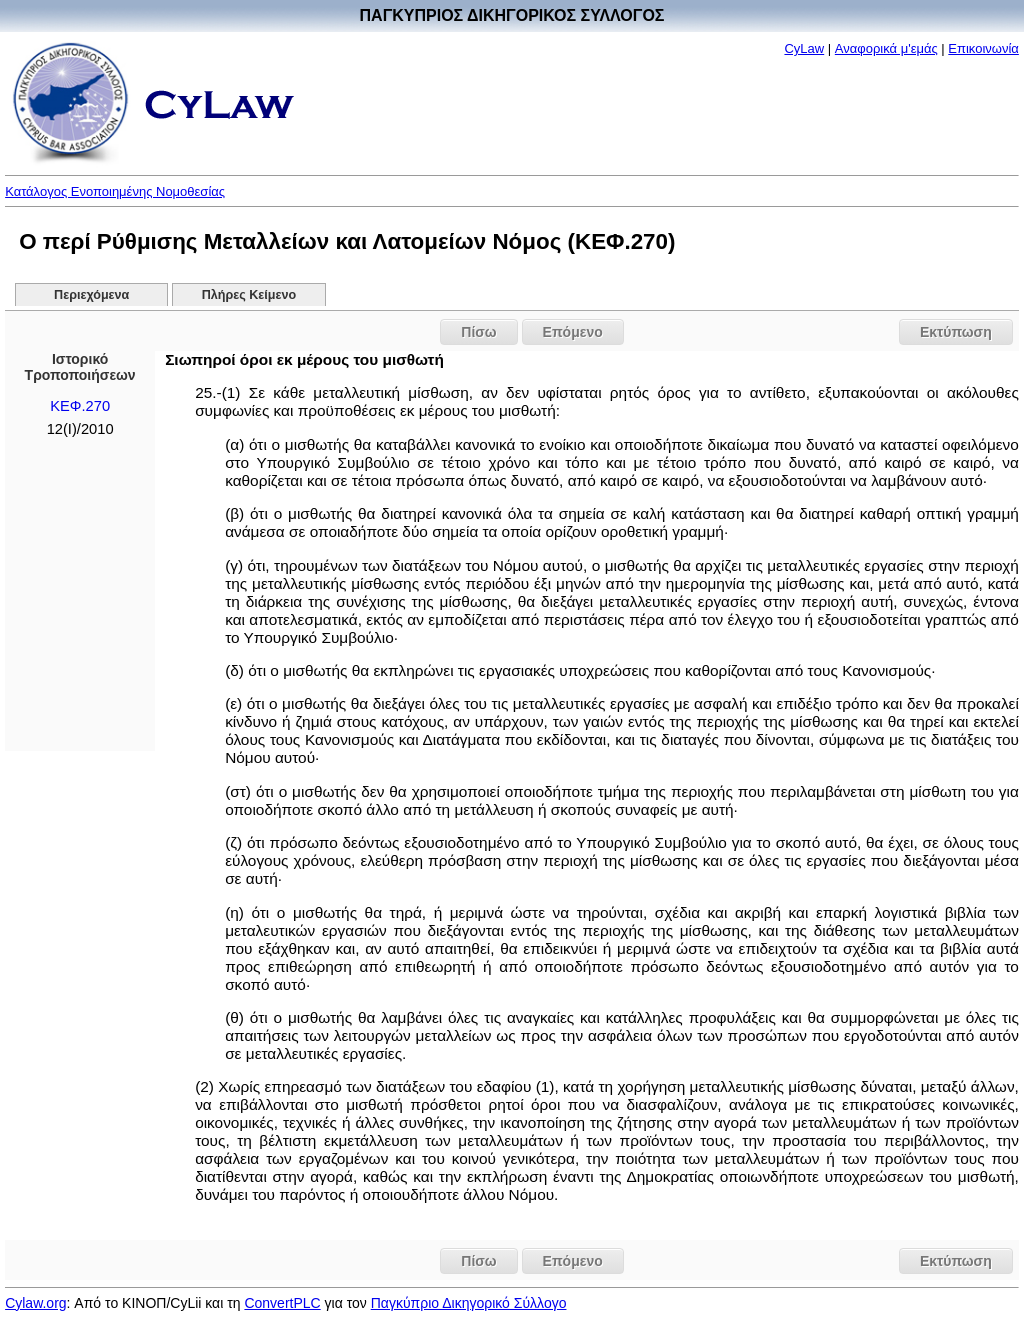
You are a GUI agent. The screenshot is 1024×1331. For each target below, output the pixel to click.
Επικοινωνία (983, 48)
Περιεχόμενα (91, 295)
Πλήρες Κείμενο (249, 295)
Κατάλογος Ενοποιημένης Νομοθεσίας (115, 191)
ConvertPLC (282, 1303)
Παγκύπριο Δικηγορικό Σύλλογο (469, 1303)
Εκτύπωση (956, 332)
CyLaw (804, 48)
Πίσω (478, 332)
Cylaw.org (35, 1303)
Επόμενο (573, 332)
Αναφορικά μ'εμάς (886, 48)
